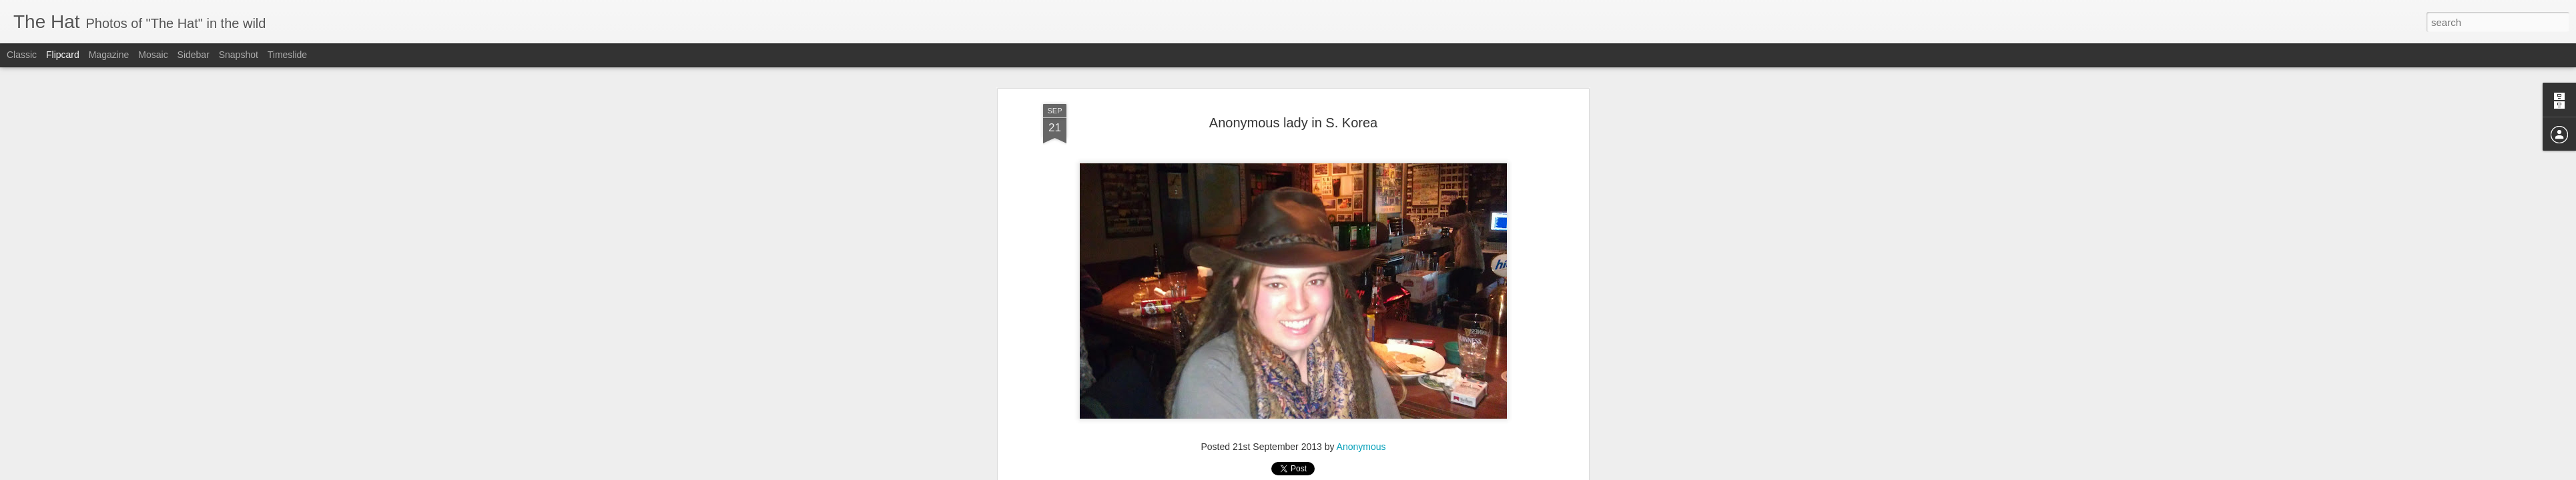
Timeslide (287, 54)
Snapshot (238, 54)
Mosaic (153, 54)
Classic (22, 54)
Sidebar (194, 54)
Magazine (109, 54)
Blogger (1329, 473)
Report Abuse (1369, 473)
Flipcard (62, 54)
